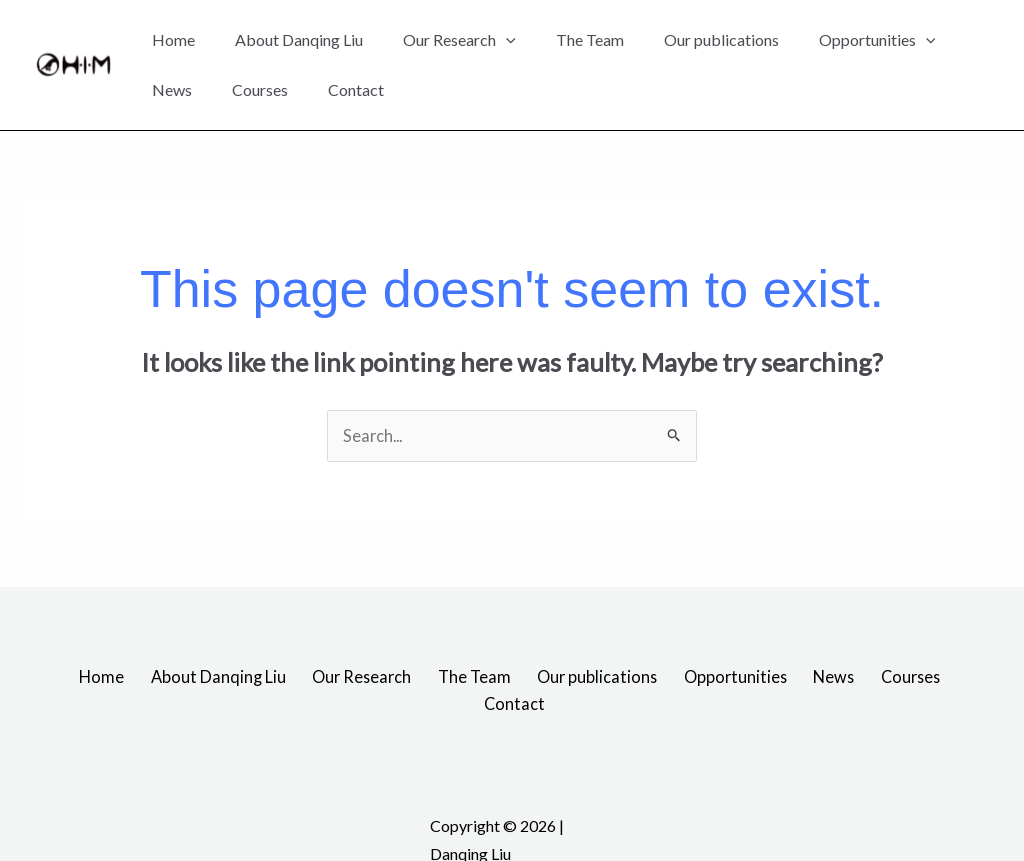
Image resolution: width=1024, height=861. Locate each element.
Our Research (459, 39)
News (172, 89)
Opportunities (877, 39)
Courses (260, 89)
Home (173, 39)
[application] (506, 39)
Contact (356, 89)
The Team (590, 39)
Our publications (721, 39)
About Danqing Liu (299, 39)
